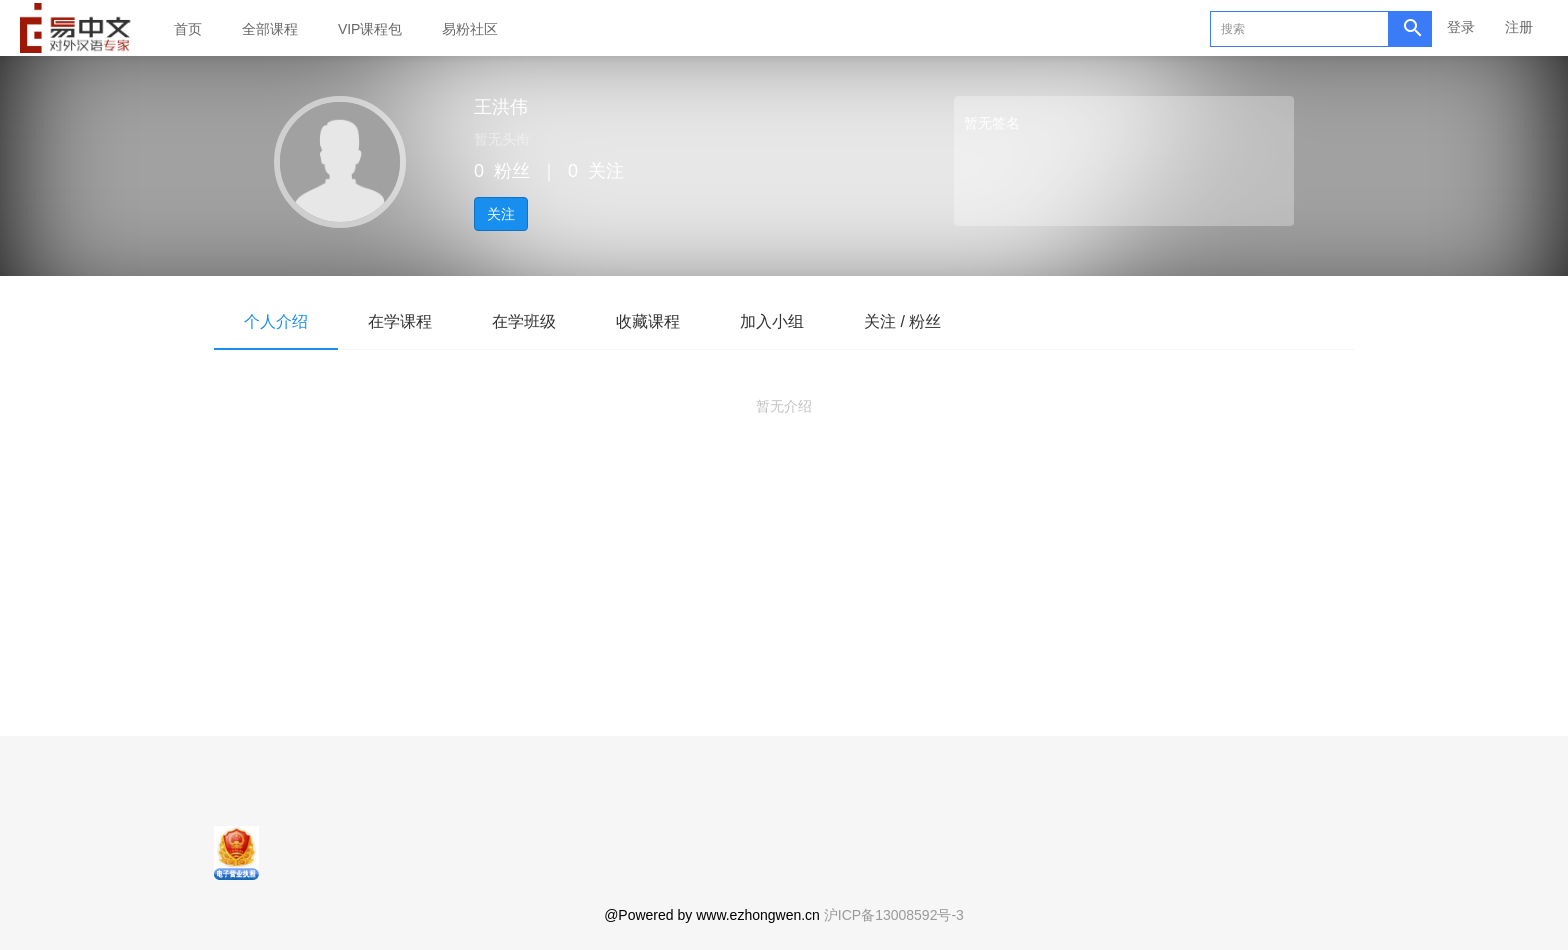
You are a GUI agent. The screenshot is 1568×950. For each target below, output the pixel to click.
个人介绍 (276, 321)
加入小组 (772, 321)
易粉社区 (470, 29)
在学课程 (400, 321)
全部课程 (270, 29)
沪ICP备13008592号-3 (894, 915)
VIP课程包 (370, 29)
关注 (501, 214)
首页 (188, 29)
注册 (1519, 27)
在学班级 (524, 321)
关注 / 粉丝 (902, 321)
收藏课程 (648, 321)
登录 (1461, 27)
